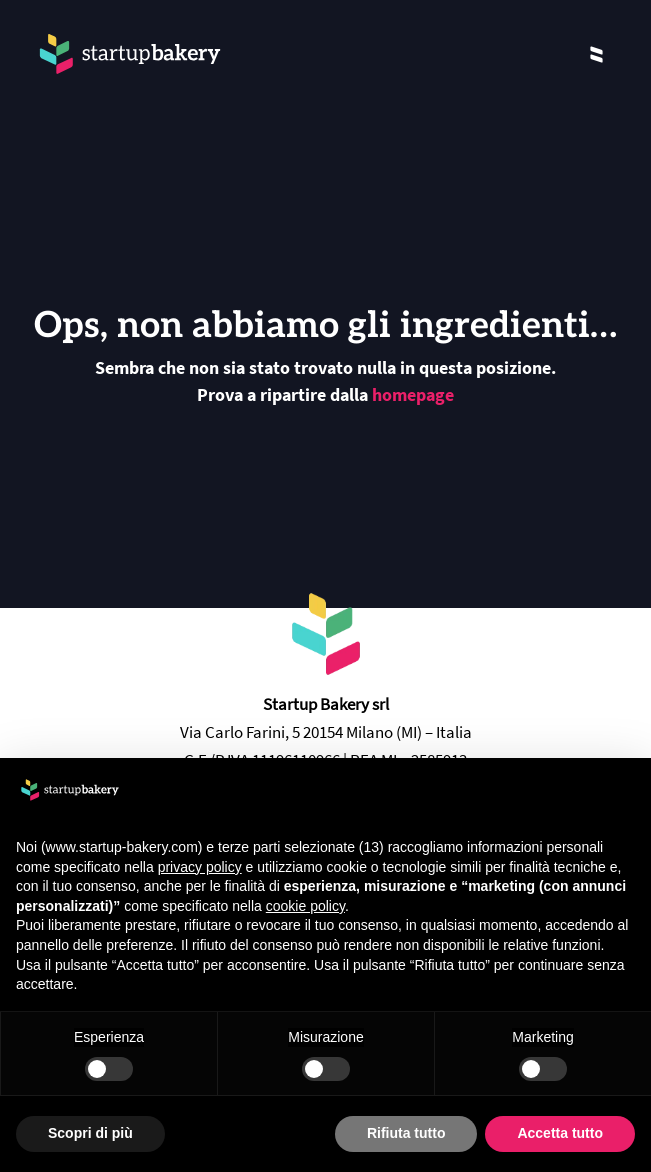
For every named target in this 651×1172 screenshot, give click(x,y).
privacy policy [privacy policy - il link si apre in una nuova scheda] (200, 867)
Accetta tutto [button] (560, 1133)
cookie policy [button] (305, 906)
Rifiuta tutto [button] (406, 1133)
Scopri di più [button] (90, 1133)
